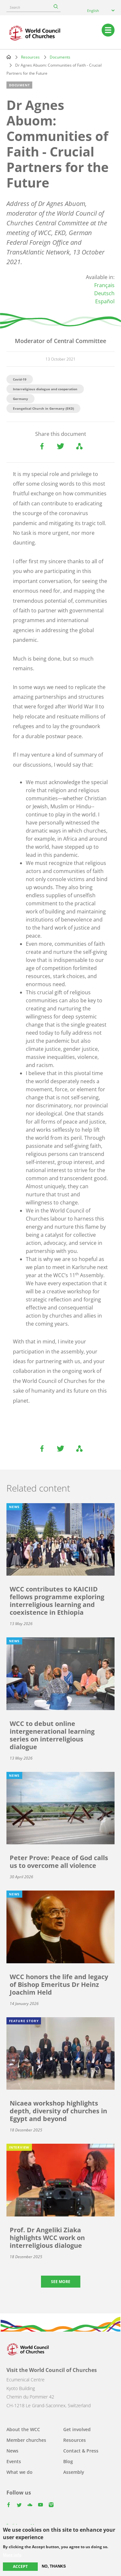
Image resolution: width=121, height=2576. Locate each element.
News (12, 2451)
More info (12, 2555)
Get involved (77, 2429)
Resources (30, 57)
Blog (68, 2461)
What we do (19, 2472)
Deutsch (104, 293)
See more (60, 2281)
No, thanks (54, 2566)
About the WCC (23, 2429)
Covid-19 (19, 379)
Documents (60, 57)
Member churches (26, 2440)
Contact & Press (80, 2451)
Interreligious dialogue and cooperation (45, 389)
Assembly (73, 2472)
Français (104, 285)
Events (13, 2461)
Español (105, 301)
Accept (20, 2566)
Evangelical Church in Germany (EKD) (43, 408)
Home (8, 57)
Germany (20, 398)
